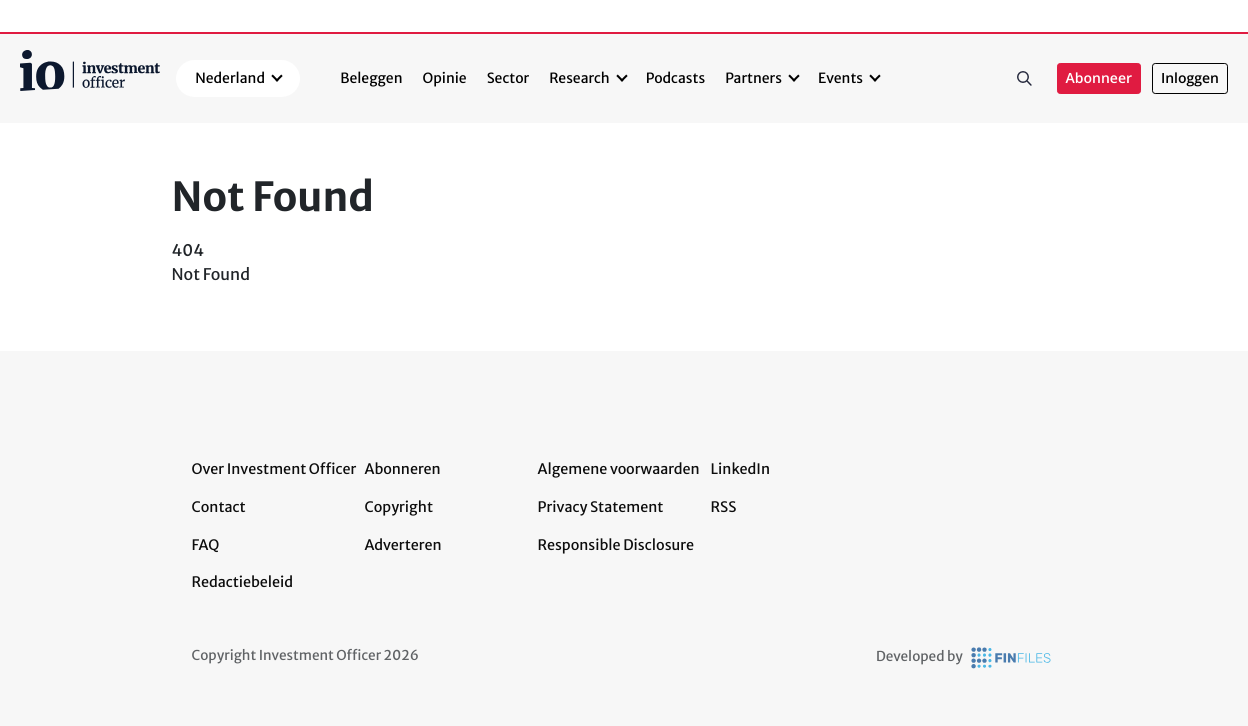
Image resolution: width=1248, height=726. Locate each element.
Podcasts (675, 78)
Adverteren (403, 545)
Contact (219, 507)
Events (840, 78)
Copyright (399, 507)
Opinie (445, 78)
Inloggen (1190, 78)
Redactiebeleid (243, 582)
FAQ (206, 545)
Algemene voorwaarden (619, 469)
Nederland (230, 78)
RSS (724, 507)
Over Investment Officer (274, 469)
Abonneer (1099, 78)
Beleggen (371, 78)
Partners (753, 78)
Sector (508, 78)
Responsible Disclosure (616, 545)
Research (579, 78)
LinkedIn (741, 469)
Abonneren (403, 469)
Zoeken (1025, 79)
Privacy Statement (601, 507)
